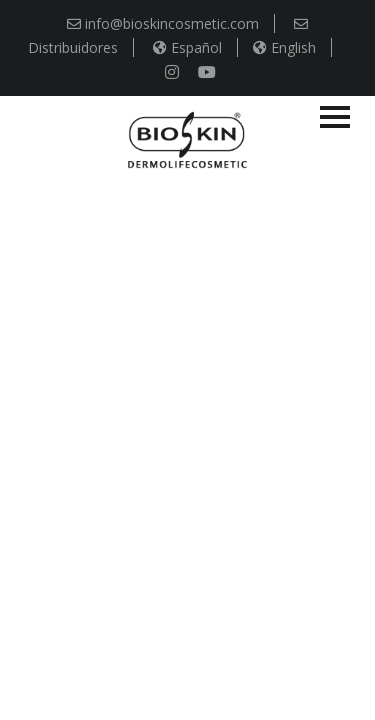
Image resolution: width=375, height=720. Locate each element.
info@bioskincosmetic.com (163, 23)
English (284, 47)
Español (187, 47)
